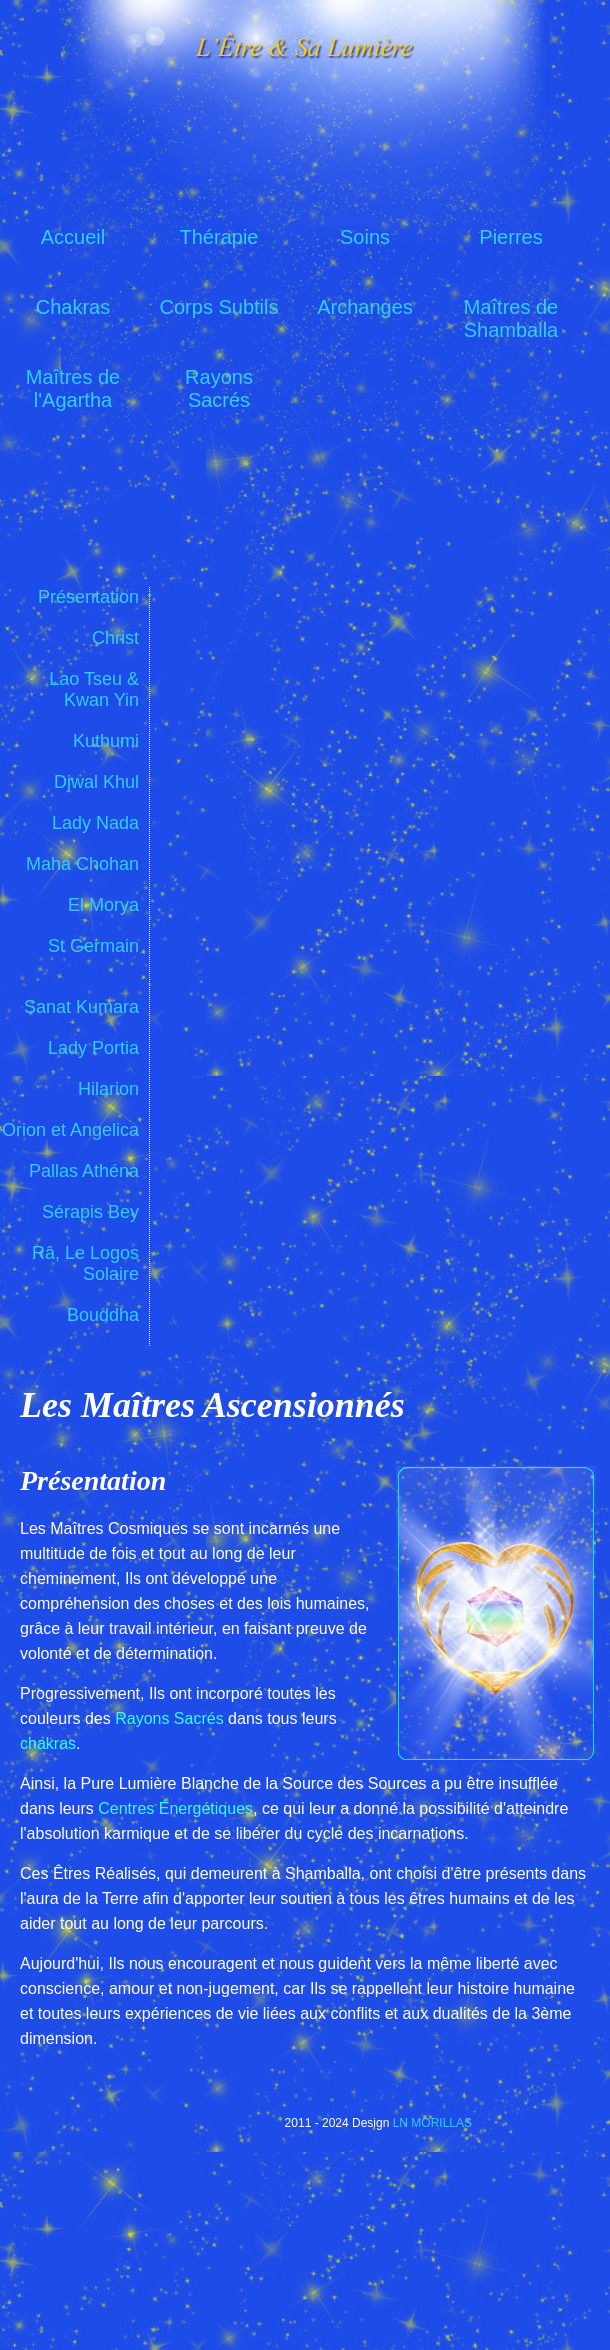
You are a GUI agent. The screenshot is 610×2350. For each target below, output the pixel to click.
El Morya (103, 905)
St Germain (93, 946)
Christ (115, 638)
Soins (365, 237)
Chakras (73, 307)
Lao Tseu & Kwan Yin (94, 689)
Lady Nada (95, 823)
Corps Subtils (219, 307)
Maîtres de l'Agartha (73, 386)
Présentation (88, 597)
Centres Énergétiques (175, 1808)
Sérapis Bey (90, 1212)
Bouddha (103, 1315)
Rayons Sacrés (219, 386)
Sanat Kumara (81, 1007)
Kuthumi (106, 741)
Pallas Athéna (84, 1171)
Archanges (365, 307)
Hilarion (108, 1089)
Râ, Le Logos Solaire (85, 1263)
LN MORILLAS (432, 2123)
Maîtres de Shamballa (511, 316)
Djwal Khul (96, 782)
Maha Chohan (82, 864)
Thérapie (219, 237)
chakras (48, 1743)
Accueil (73, 237)
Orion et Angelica (70, 1130)
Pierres (510, 237)
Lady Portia (93, 1048)
